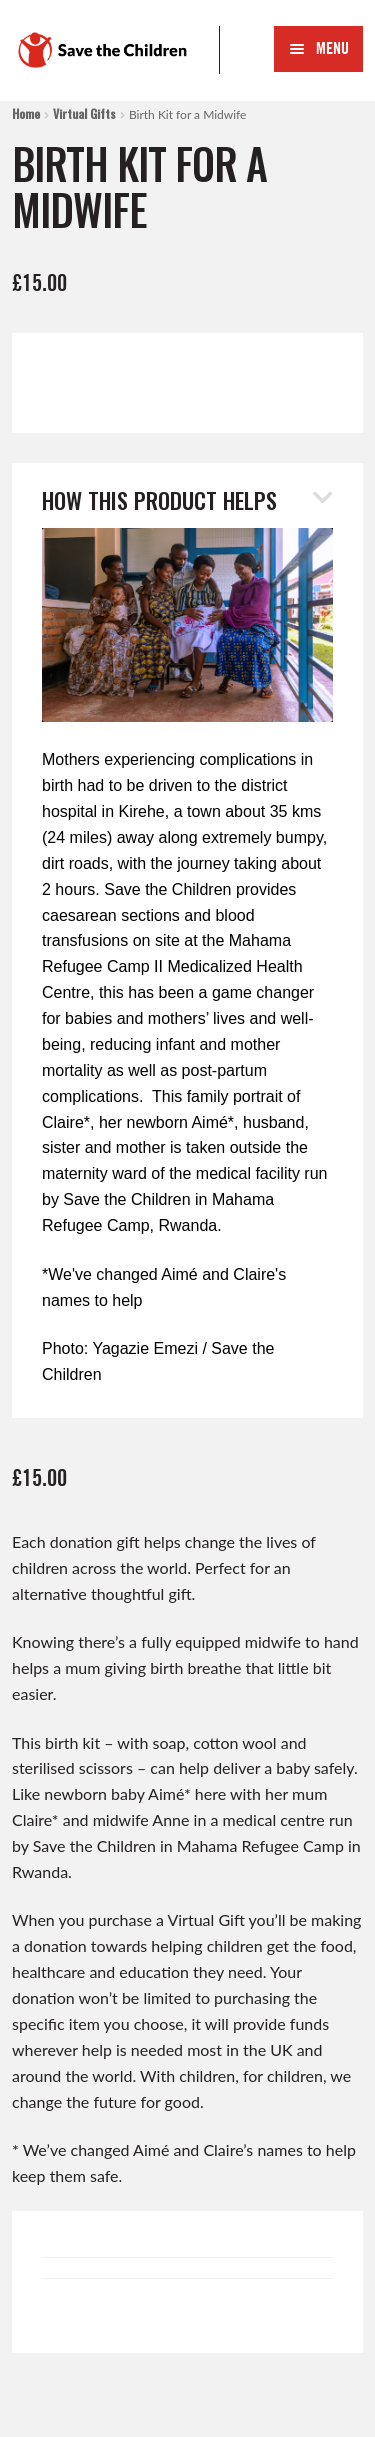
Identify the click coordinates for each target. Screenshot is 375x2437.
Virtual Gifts (84, 113)
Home (26, 113)
